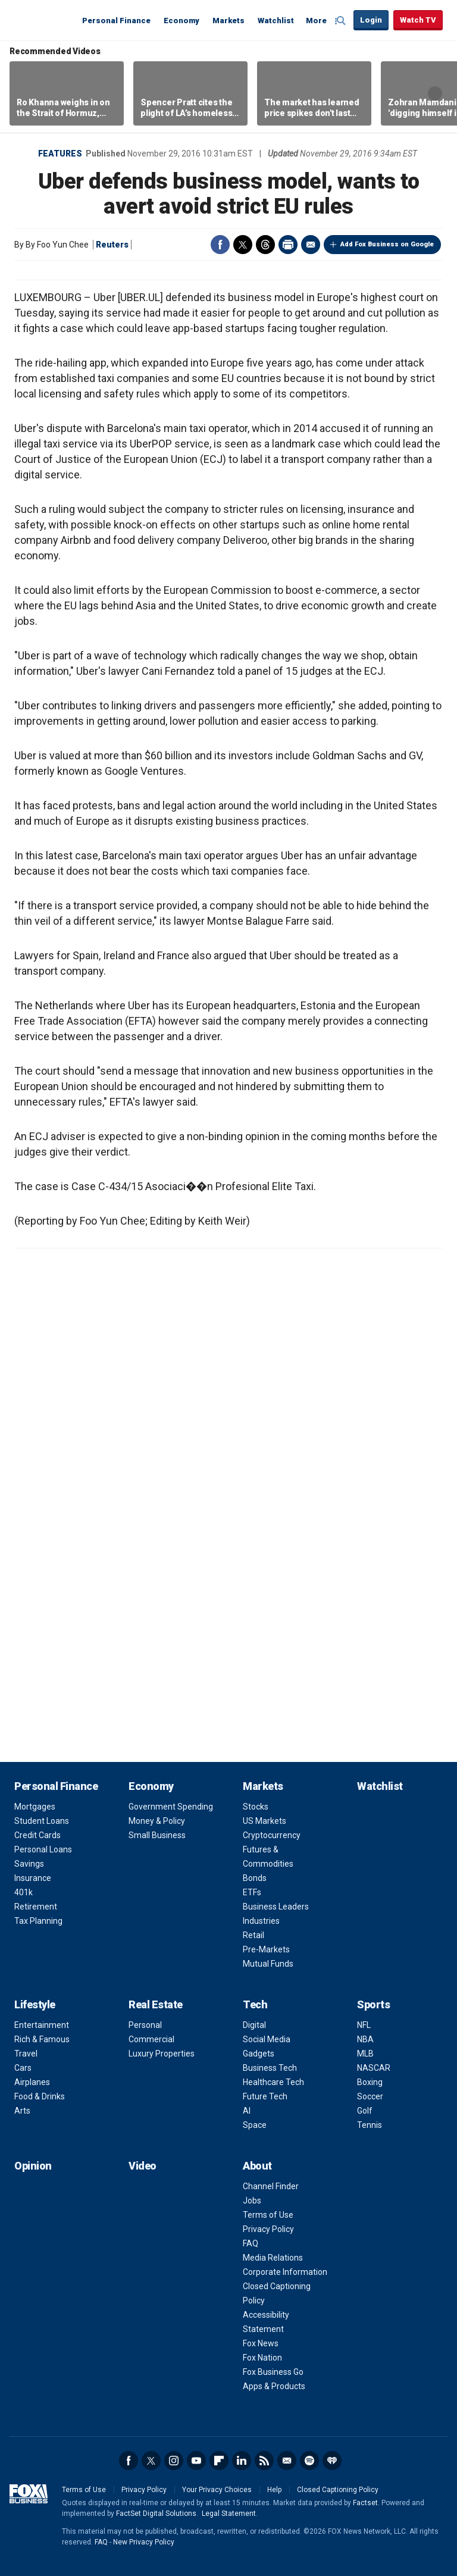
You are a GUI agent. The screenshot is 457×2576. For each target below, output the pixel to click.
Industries (261, 1921)
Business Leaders (276, 1906)
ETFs (252, 1892)
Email (310, 244)
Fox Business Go (273, 2372)
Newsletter (286, 2460)
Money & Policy (157, 1821)
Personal (145, 2025)
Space (255, 2125)
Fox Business (42, 20)
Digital (254, 2025)
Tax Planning (38, 1921)
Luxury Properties (162, 2053)
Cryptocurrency (272, 1835)
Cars (23, 2068)
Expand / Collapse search (341, 20)
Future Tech (265, 2096)
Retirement (35, 1906)
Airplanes (32, 2082)
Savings (29, 1863)
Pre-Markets (266, 1949)
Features (60, 153)
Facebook (220, 244)
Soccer (370, 2096)
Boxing (370, 2082)
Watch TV (418, 19)
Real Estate (156, 2004)
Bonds (255, 1878)
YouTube (196, 2460)
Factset (365, 2503)
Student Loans (41, 1821)
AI (247, 2110)
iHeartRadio (332, 2460)
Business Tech (270, 2068)
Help (274, 2490)
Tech (255, 2004)
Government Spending (171, 1806)
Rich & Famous (42, 2039)
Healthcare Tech (273, 2082)
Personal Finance (116, 20)
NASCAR (373, 2068)
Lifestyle (34, 2004)
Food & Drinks (39, 2096)
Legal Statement (229, 2513)
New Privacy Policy (143, 2542)
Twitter (242, 244)
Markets (228, 20)
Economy (181, 20)
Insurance (32, 1878)
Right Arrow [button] (435, 93)
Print (288, 244)
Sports (373, 2004)
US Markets (264, 1821)
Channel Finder (271, 2186)
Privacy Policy (268, 2229)
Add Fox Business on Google (387, 244)
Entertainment (41, 2025)
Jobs (252, 2200)
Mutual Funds (268, 1963)
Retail (253, 1935)
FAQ (250, 2243)
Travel (25, 2053)
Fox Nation (262, 2357)
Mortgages (34, 1806)
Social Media (266, 2039)
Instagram (173, 2460)
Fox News (260, 2343)
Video (142, 2165)
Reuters (112, 244)
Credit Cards (37, 1835)
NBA (365, 2039)
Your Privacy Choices (217, 2490)
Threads (265, 244)
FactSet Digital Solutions (156, 2513)
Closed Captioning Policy (337, 2490)
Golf (365, 2110)
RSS (264, 2460)
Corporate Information (285, 2272)
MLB (365, 2053)
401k (23, 1892)
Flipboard (218, 2460)
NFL (364, 2025)
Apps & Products (274, 2386)
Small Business (157, 1835)
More (316, 20)
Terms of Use (268, 2215)
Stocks (255, 1806)
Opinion (33, 2165)
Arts (22, 2110)
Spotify (309, 2460)
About (257, 2165)
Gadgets (258, 2053)
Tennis (369, 2125)
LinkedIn (241, 2460)
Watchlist (276, 20)
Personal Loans (43, 1849)
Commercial (151, 2039)
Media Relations (273, 2257)
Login (371, 19)
